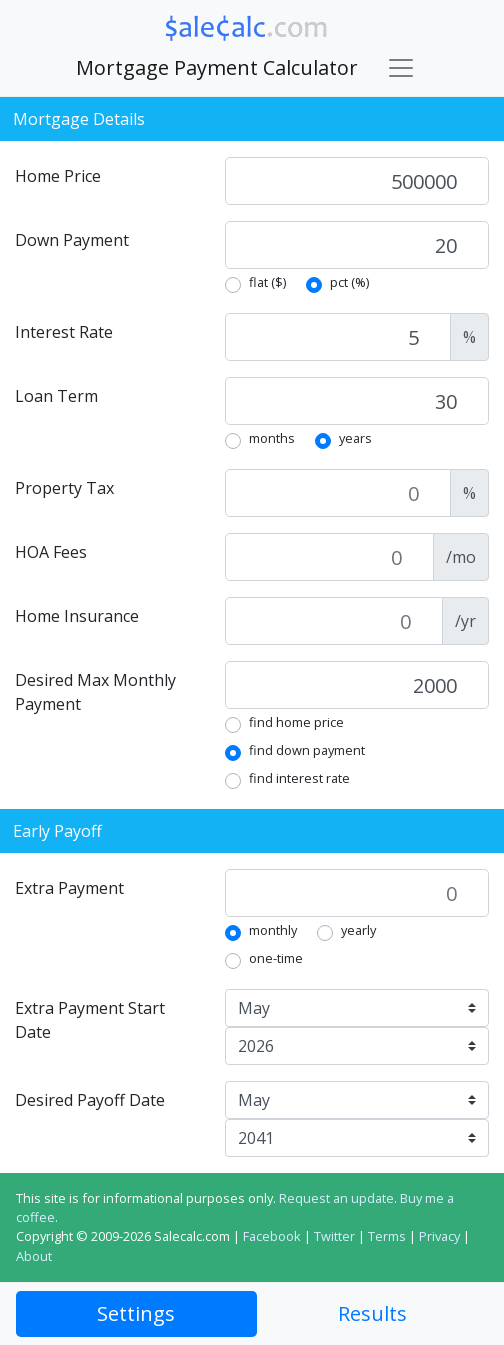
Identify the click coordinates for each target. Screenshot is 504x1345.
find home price (296, 722)
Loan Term (56, 396)
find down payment (307, 750)
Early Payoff (57, 831)
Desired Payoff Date (90, 1100)
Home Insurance (77, 616)
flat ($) (267, 282)
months (272, 438)
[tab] (373, 1314)
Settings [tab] (136, 1313)
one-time (276, 958)
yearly (358, 930)
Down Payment (72, 240)
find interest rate (299, 778)
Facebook (272, 1236)
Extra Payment (69, 888)
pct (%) (349, 282)
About (34, 1256)
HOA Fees (51, 552)
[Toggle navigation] (401, 68)
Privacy (439, 1236)
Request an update (336, 1198)
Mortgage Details (79, 119)
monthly (273, 930)
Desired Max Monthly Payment (95, 692)
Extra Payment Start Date (90, 1020)
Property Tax (64, 488)
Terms (387, 1236)
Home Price (58, 176)
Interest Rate (64, 332)
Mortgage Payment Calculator (217, 67)
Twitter (334, 1236)
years (355, 438)
